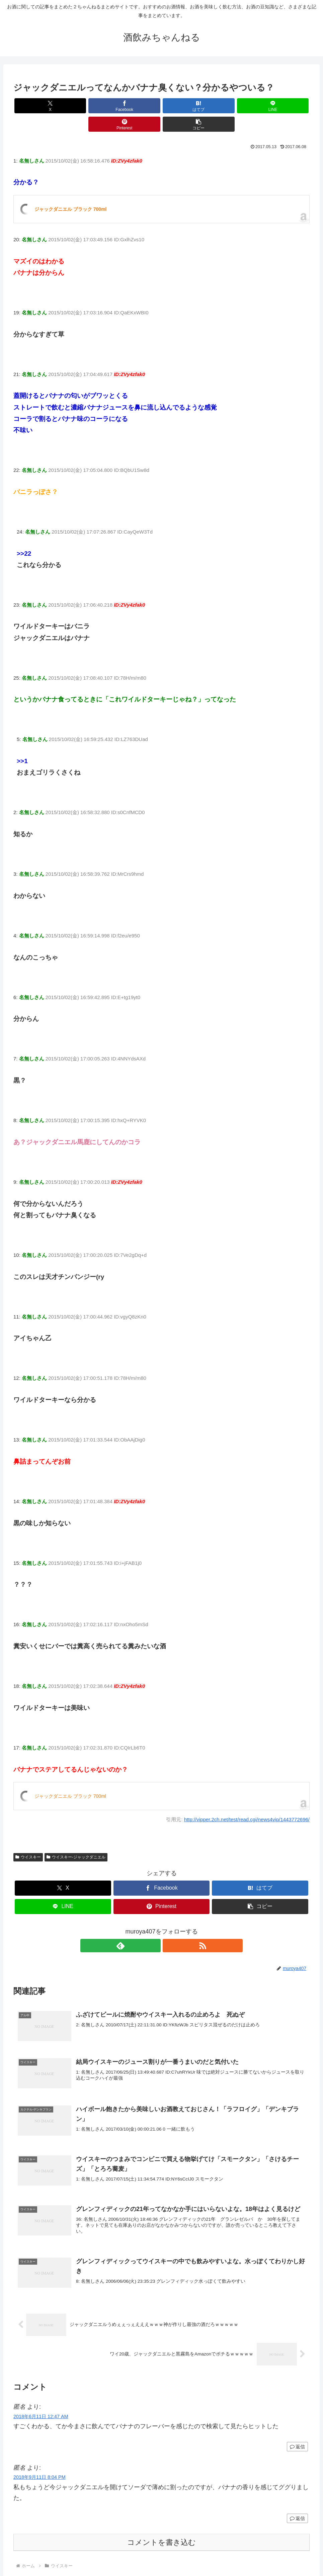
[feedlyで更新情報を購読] (154, 1927)
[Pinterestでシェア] (236, 105)
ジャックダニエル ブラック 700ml (70, 190)
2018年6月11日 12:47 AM (40, 2402)
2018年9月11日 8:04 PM (39, 2463)
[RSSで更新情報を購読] (169, 1927)
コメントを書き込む (161, 2528)
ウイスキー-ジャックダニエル (76, 1838)
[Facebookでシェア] (87, 105)
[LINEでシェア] (186, 105)
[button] (286, 105)
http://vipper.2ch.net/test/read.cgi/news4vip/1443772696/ (247, 1801)
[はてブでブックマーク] (136, 105)
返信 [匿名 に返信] (297, 2433)
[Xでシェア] (37, 105)
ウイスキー (28, 1838)
